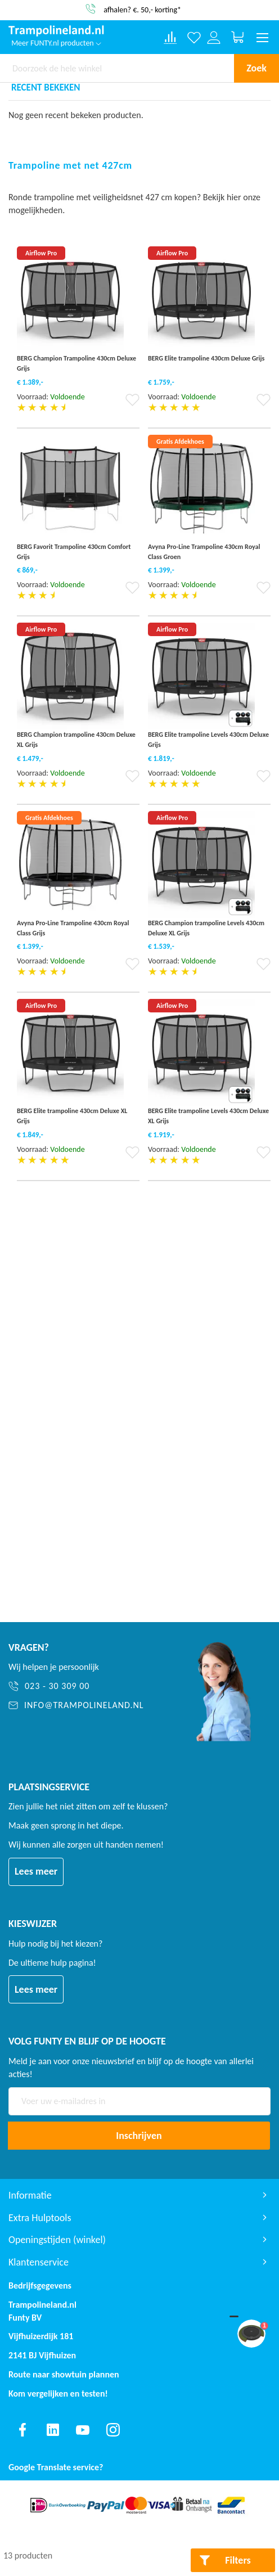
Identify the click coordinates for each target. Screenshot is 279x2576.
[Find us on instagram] (113, 2430)
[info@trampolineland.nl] (87, 1705)
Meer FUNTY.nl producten (56, 43)
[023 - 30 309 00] (87, 1686)
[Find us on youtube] (83, 2430)
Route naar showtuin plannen (63, 2374)
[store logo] (56, 31)
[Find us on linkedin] (53, 2430)
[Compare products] (170, 38)
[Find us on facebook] (22, 2430)
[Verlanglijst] (194, 37)
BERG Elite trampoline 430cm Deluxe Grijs (206, 358)
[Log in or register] (214, 37)
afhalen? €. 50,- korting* (142, 9)
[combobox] (117, 68)
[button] (132, 403)
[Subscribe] (139, 2136)
